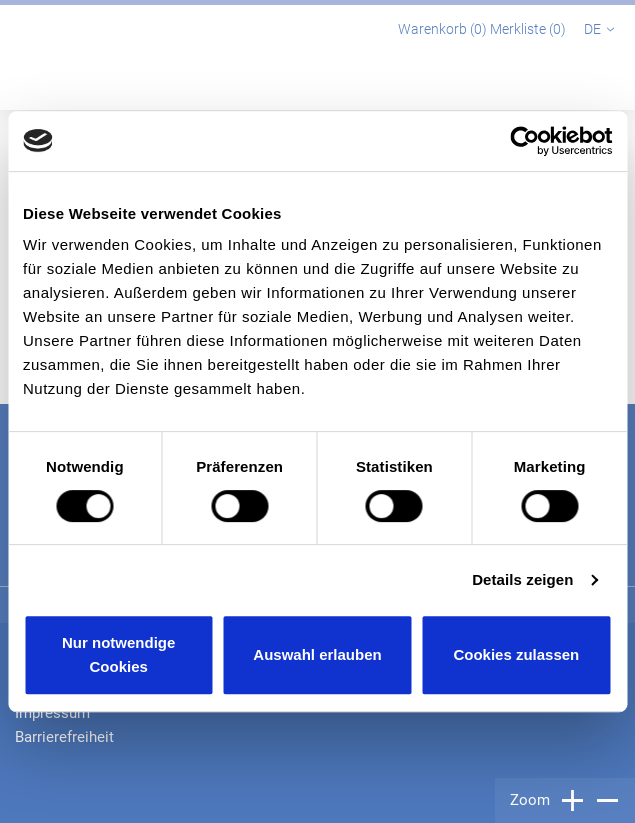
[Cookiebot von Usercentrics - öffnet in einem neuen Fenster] (524, 141)
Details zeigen (522, 579)
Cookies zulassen (516, 654)
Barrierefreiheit (64, 737)
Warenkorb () (444, 29)
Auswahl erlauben (317, 654)
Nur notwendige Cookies (118, 654)
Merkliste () (529, 29)
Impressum (52, 713)
